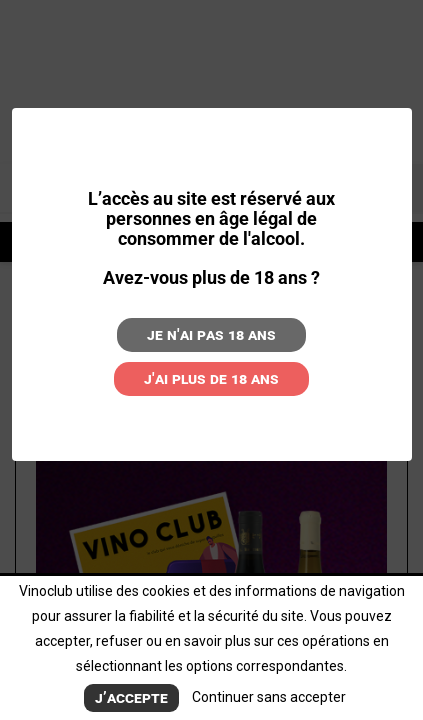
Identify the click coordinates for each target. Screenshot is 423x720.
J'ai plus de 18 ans (211, 378)
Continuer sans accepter (269, 697)
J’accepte (131, 697)
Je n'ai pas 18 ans (211, 334)
